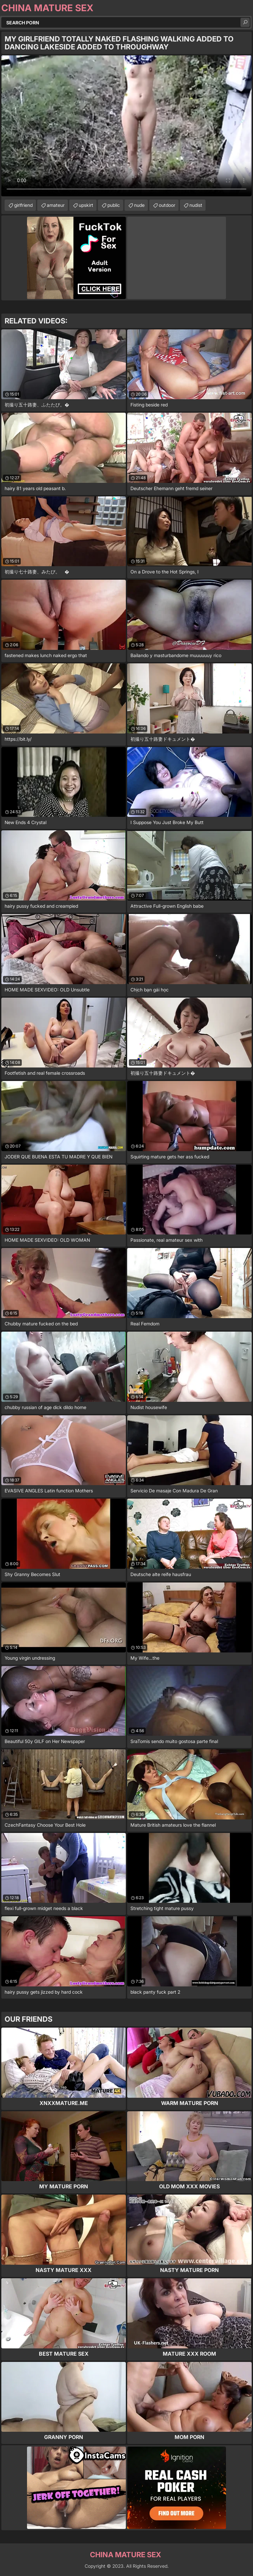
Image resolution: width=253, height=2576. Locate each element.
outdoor (167, 205)
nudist (195, 205)
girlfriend (23, 205)
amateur (56, 205)
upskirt (86, 205)
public (113, 205)
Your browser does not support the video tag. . (126, 125)
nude (139, 205)
